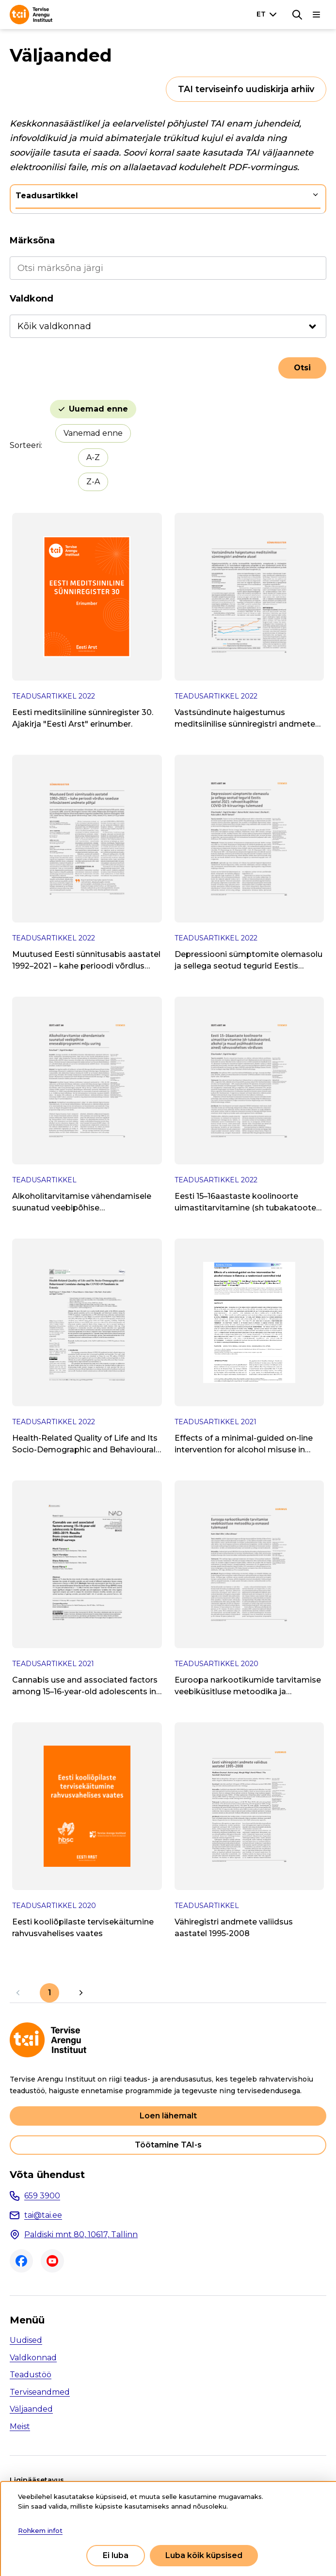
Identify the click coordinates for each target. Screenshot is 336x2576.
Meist (20, 2426)
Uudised (26, 2340)
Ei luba (115, 2555)
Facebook (21, 2261)
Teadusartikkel (47, 195)
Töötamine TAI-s (168, 2144)
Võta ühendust (47, 2174)
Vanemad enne (93, 433)
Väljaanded (31, 2409)
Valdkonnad (33, 2357)
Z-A (93, 481)
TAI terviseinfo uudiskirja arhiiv (246, 89)
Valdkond (31, 298)
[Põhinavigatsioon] (316, 14)
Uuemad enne (98, 408)
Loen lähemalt (168, 2115)
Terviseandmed (40, 2392)
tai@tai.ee (43, 2215)
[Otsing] (297, 14)
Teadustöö (30, 2374)
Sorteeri (25, 445)
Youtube (52, 2261)
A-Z (93, 457)
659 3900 (42, 2195)
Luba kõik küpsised (203, 2555)
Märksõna (32, 240)
